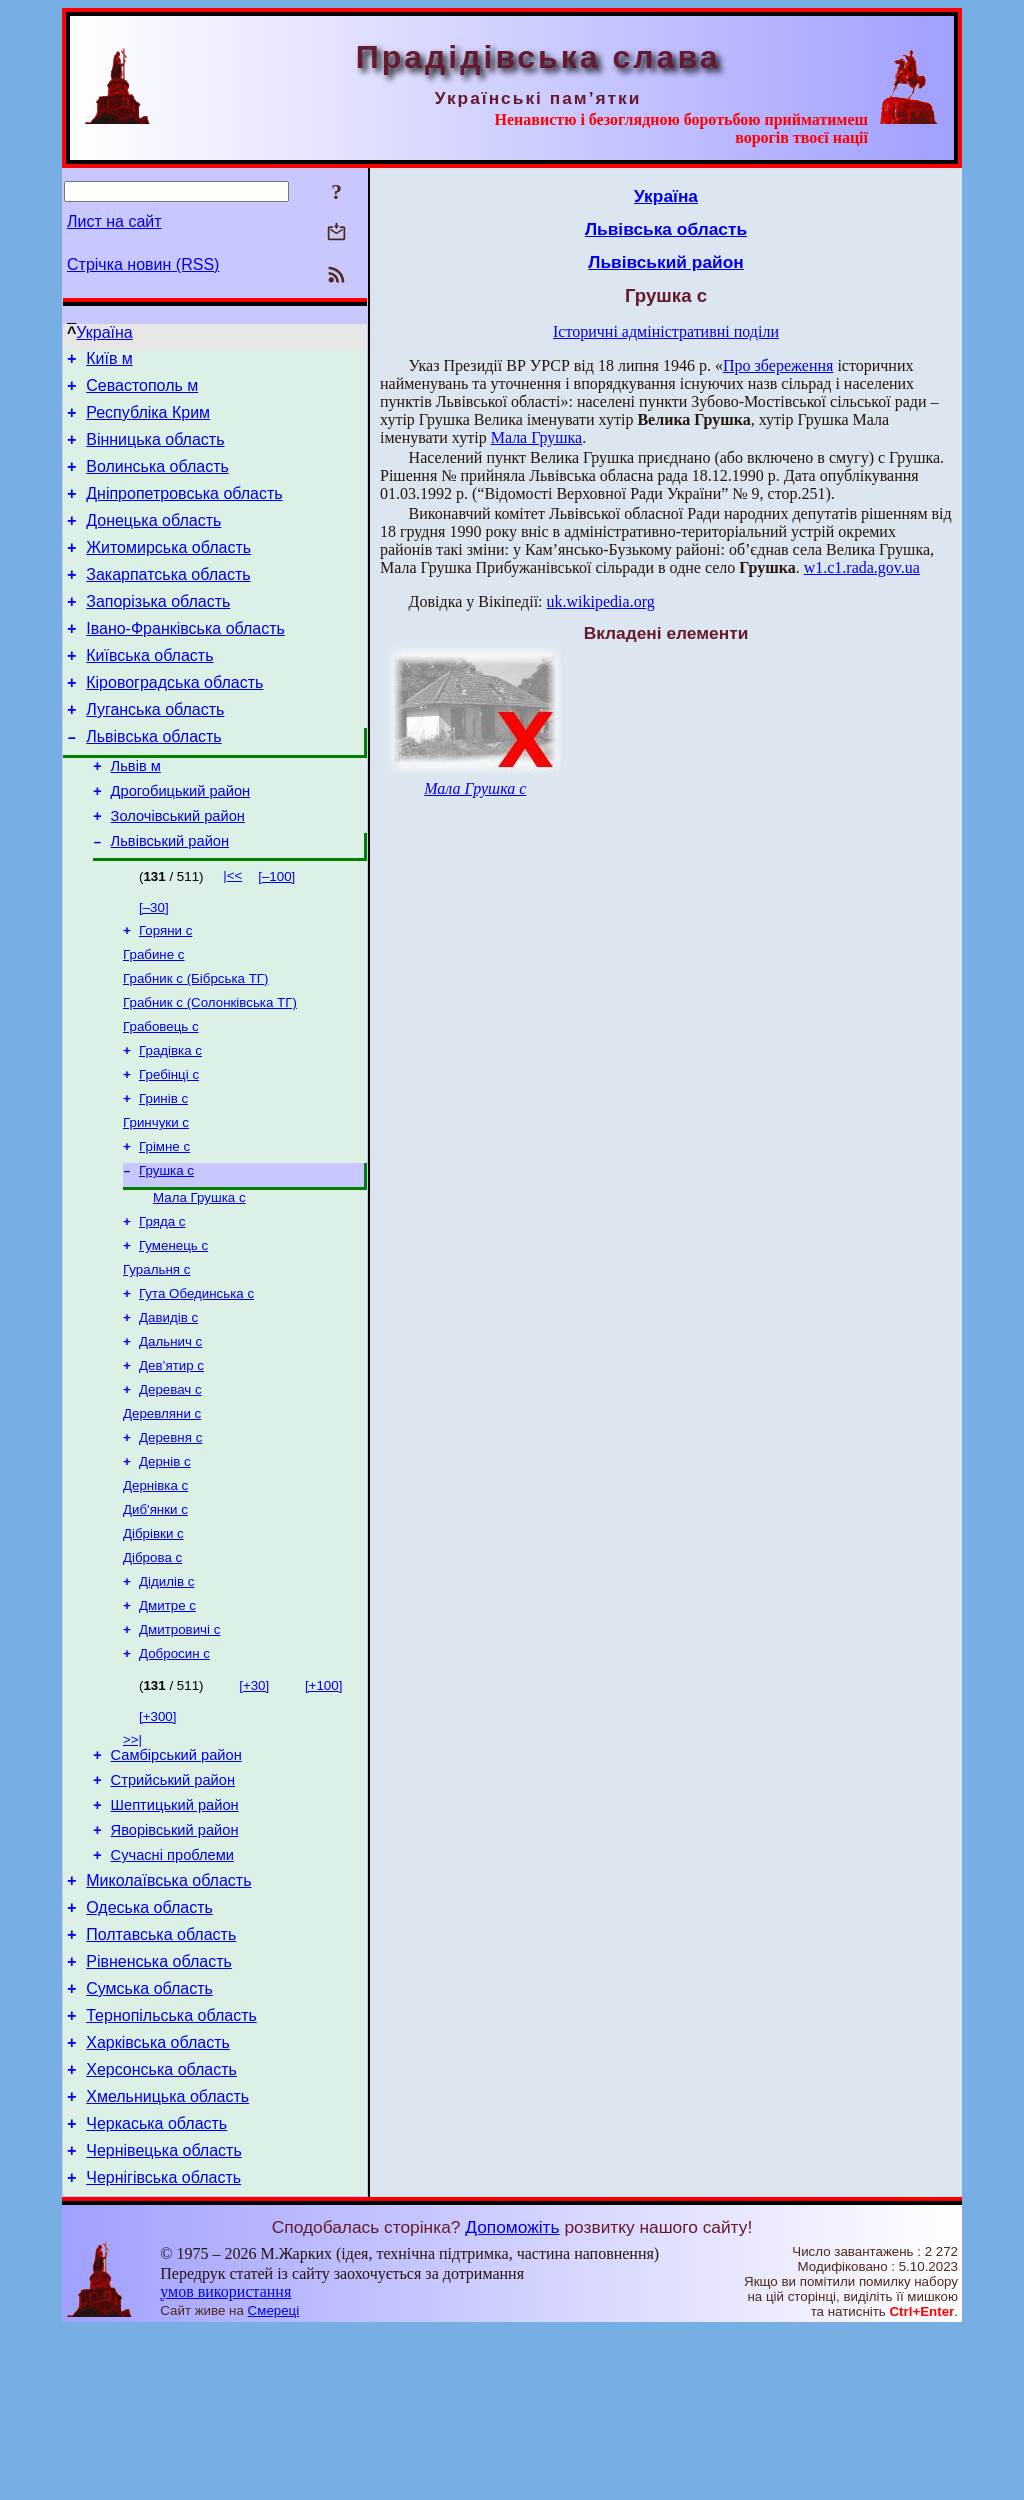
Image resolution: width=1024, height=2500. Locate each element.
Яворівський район (175, 1961)
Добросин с (174, 1772)
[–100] (276, 933)
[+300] (157, 1835)
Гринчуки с (156, 1197)
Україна (104, 332)
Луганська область (155, 751)
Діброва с (152, 1668)
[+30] (254, 1804)
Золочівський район (178, 870)
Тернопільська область (171, 2167)
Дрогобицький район (181, 842)
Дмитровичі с (179, 1746)
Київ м (109, 361)
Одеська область (149, 2047)
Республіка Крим (148, 421)
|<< (232, 932)
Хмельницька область (167, 2257)
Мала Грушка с (199, 1278)
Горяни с (165, 989)
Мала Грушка (537, 437)
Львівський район (170, 898)
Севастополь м (142, 391)
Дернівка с (155, 1590)
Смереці (274, 2480)
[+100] (323, 1804)
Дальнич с (170, 1434)
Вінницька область (155, 451)
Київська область (149, 691)
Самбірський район (176, 1877)
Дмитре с (167, 1720)
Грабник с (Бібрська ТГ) (195, 1041)
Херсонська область (161, 2227)
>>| (132, 1858)
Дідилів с (166, 1694)
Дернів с (165, 1564)
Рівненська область (159, 2107)
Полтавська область (161, 2077)
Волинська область (157, 481)
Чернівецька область (164, 2317)
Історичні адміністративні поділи (666, 331)
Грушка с (166, 1249)
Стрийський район (173, 1905)
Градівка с (170, 1119)
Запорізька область (158, 631)
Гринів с (163, 1171)
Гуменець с (173, 1330)
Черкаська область (156, 2287)
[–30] (154, 964)
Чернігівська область (163, 2347)
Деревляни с (162, 1512)
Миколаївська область (168, 2017)
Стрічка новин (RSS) (143, 264)
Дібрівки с (153, 1642)
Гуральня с (156, 1356)
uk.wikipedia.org (601, 601)
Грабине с (154, 1015)
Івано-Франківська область (185, 661)
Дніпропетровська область (184, 511)
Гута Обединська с (196, 1382)
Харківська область (158, 2197)
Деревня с (170, 1538)
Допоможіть (512, 2397)
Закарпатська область (168, 601)
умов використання (225, 2461)
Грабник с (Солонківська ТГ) (210, 1067)
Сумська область (149, 2137)
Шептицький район (175, 1933)
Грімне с (164, 1223)
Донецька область (153, 541)
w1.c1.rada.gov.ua (862, 567)
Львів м (136, 814)
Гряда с (162, 1304)
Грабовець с (161, 1093)
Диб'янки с (155, 1616)
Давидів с (168, 1408)
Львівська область (153, 781)
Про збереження (778, 365)
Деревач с (170, 1486)
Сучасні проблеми (172, 1989)
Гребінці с (169, 1145)
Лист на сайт (114, 221)
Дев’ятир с (171, 1460)
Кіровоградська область (174, 721)
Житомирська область (168, 571)
